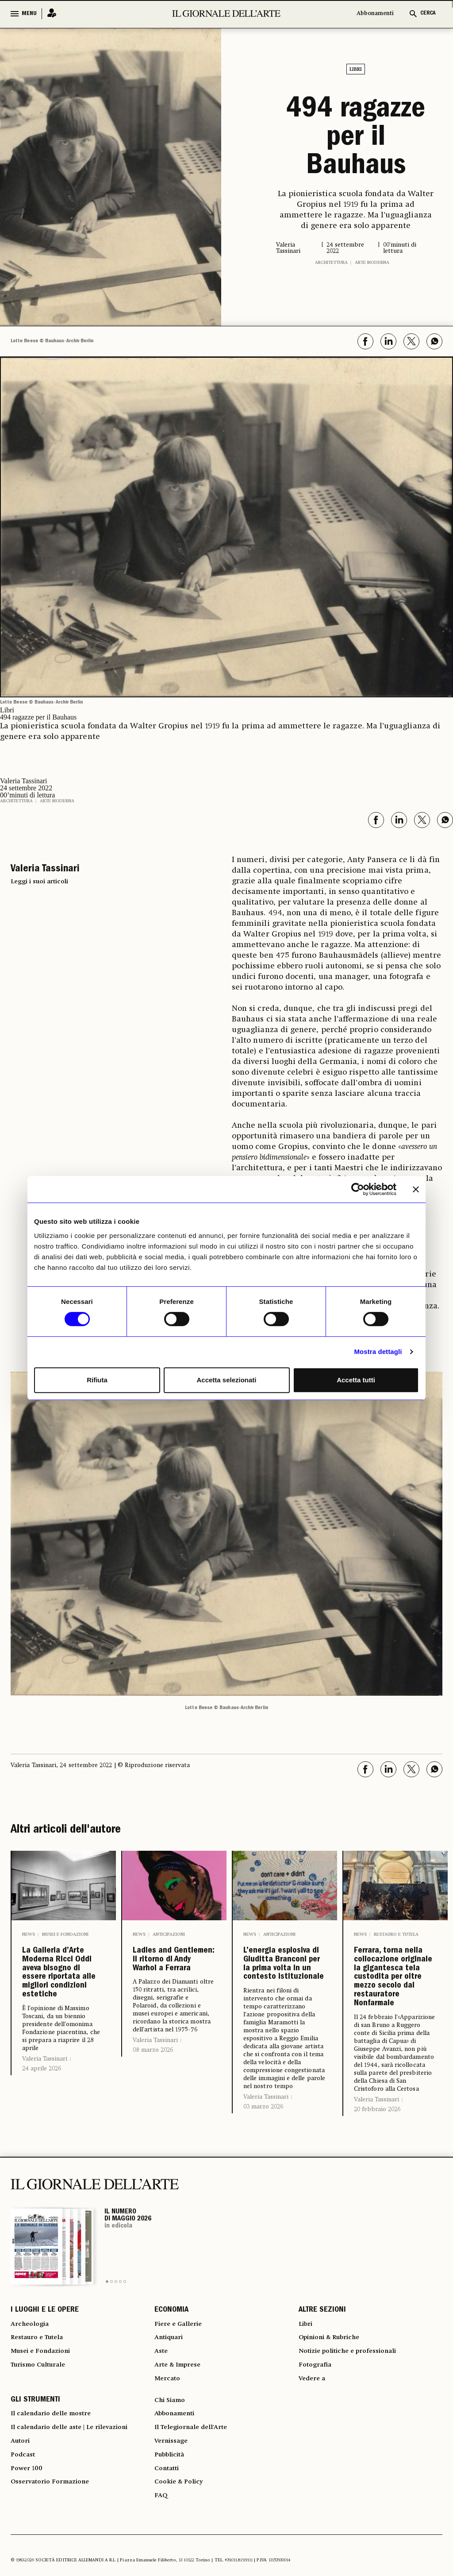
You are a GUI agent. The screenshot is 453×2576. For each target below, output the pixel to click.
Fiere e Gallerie (180, 2421)
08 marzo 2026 (153, 2095)
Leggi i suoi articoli (39, 881)
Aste (161, 2453)
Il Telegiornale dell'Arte (196, 2541)
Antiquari (170, 2437)
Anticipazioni (169, 1934)
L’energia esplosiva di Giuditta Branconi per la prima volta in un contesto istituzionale (283, 1996)
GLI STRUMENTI (35, 2510)
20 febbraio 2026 (377, 2204)
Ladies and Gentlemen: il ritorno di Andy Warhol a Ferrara (173, 1982)
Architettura (331, 262)
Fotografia (317, 2469)
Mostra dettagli (378, 1351)
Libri (355, 69)
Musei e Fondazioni (65, 1934)
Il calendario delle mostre (56, 2525)
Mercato (168, 2485)
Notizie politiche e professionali (353, 2453)
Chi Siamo (171, 2509)
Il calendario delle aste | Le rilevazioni (77, 2541)
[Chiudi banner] (416, 1189)
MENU (29, 14)
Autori (21, 2557)
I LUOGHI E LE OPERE (45, 2406)
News (28, 1934)
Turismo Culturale (42, 2469)
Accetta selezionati (226, 1380)
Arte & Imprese (180, 2469)
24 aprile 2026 (41, 2157)
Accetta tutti (356, 1380)
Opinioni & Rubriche (334, 2437)
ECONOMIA (171, 2406)
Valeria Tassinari (44, 2148)
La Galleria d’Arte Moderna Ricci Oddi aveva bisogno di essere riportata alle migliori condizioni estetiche (62, 2018)
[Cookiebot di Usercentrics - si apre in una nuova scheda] (357, 1189)
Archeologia (32, 2421)
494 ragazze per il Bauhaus (355, 139)
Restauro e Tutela (396, 1934)
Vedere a (314, 2485)
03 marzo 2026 (263, 2171)
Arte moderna (372, 262)
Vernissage (173, 2557)
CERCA (428, 13)
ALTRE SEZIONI (322, 2406)
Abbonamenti (375, 13)
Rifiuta (97, 1380)
